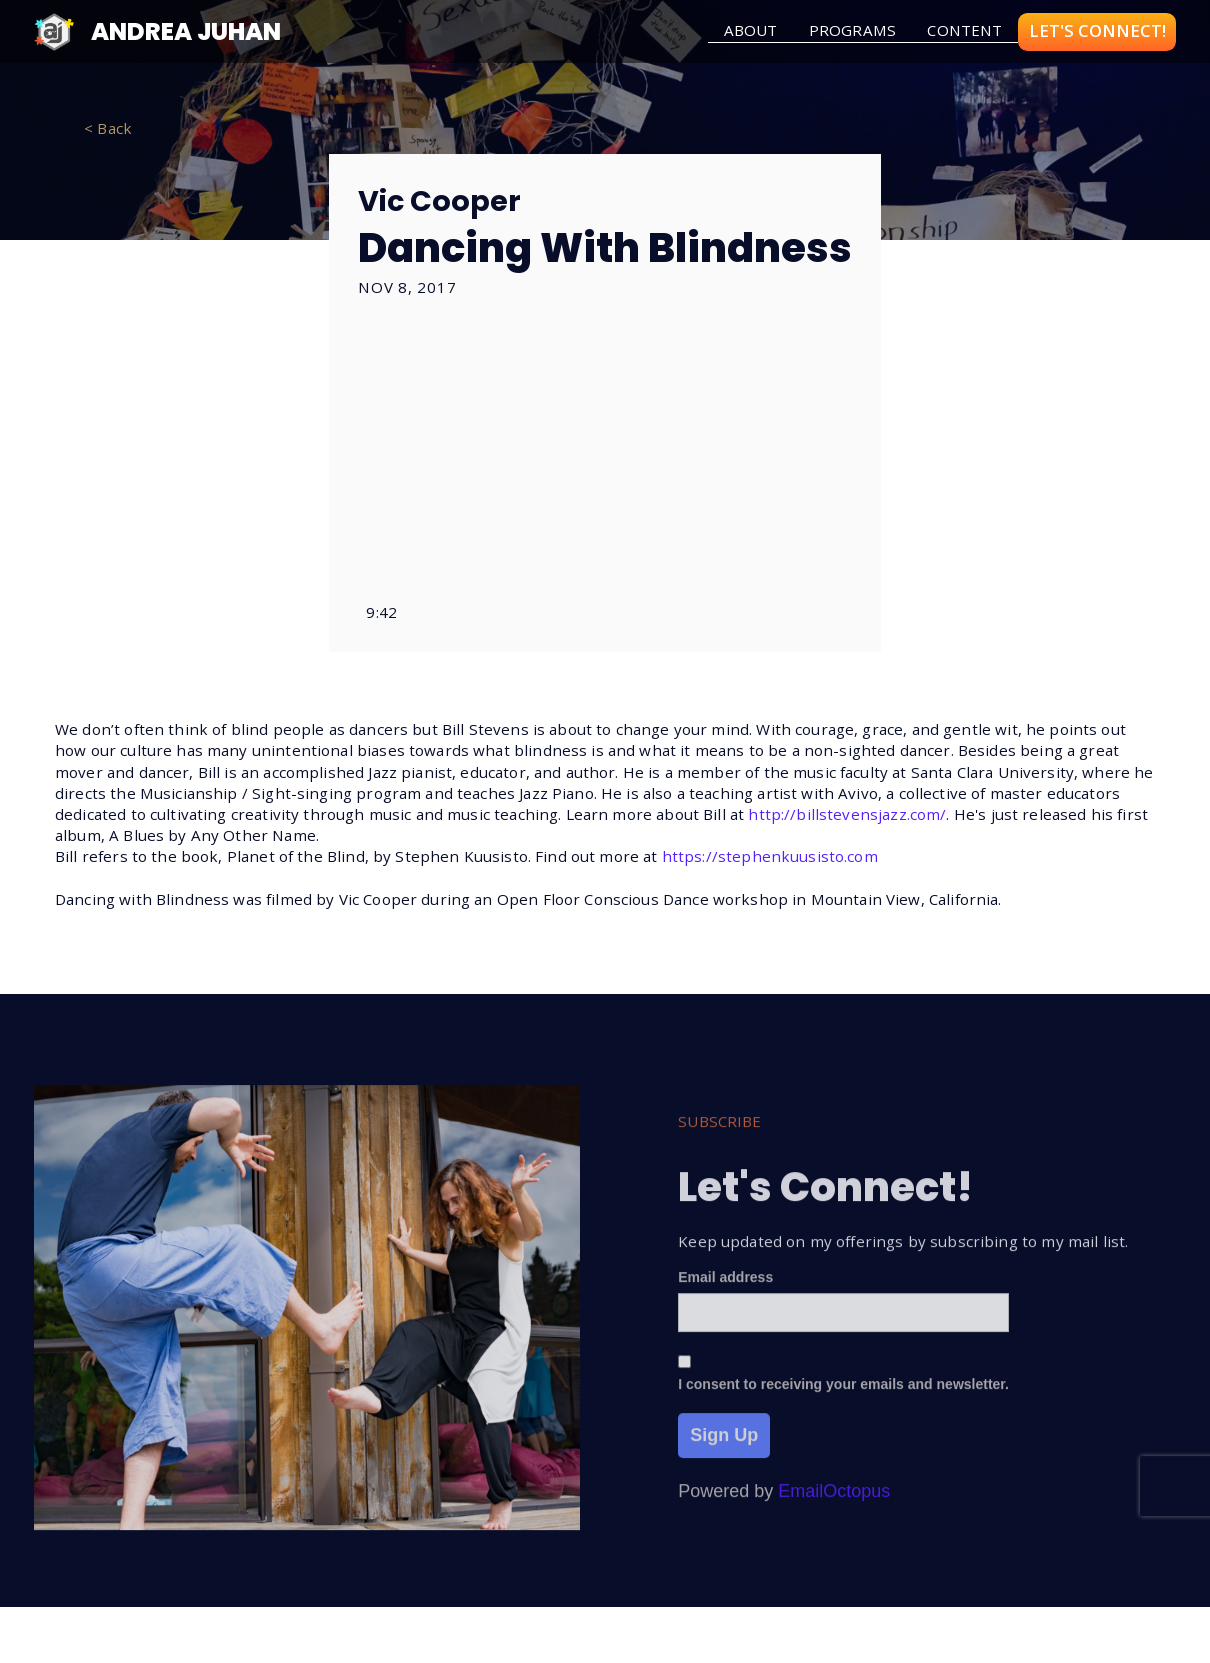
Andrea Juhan (186, 31)
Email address (725, 1289)
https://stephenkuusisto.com (770, 856)
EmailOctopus (834, 1503)
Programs (852, 30)
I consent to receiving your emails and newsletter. (843, 1396)
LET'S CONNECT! (1097, 30)
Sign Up (724, 1446)
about (751, 30)
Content (964, 30)
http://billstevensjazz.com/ (847, 814)
